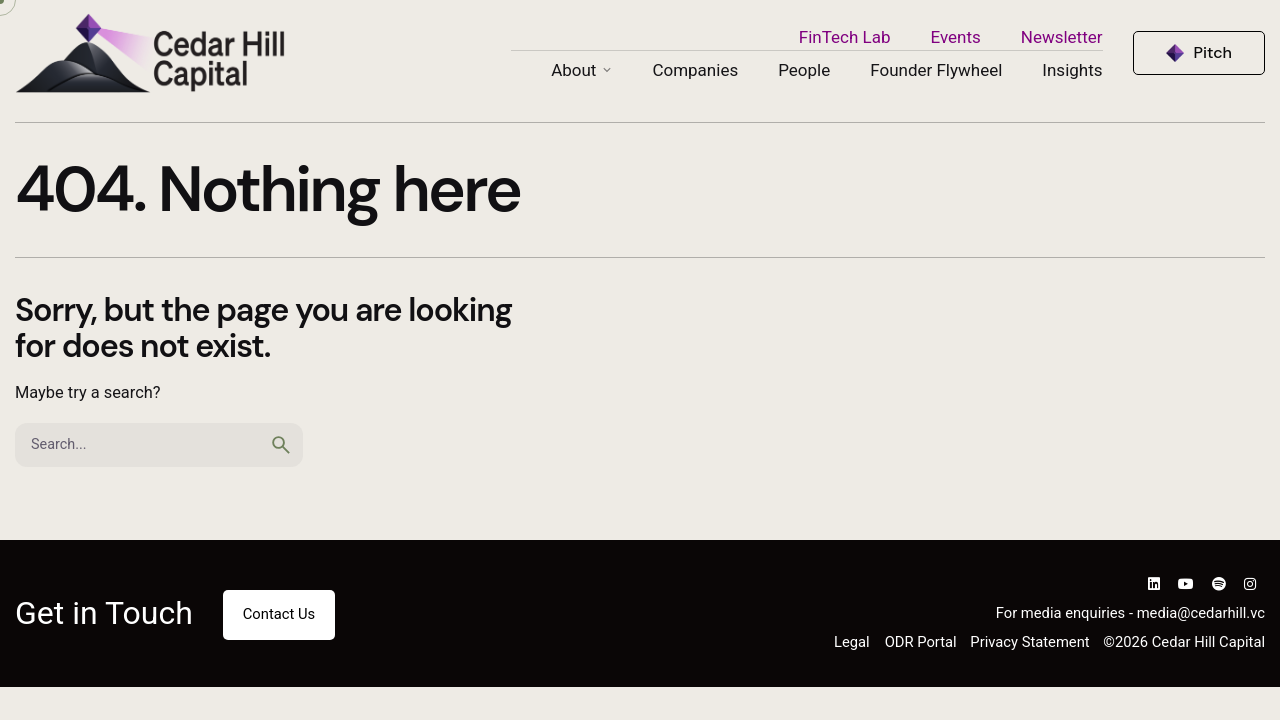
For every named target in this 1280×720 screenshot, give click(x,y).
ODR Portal (921, 642)
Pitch (1213, 52)
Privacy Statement (1029, 642)
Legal (852, 642)
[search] (281, 445)
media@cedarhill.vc (1201, 613)
